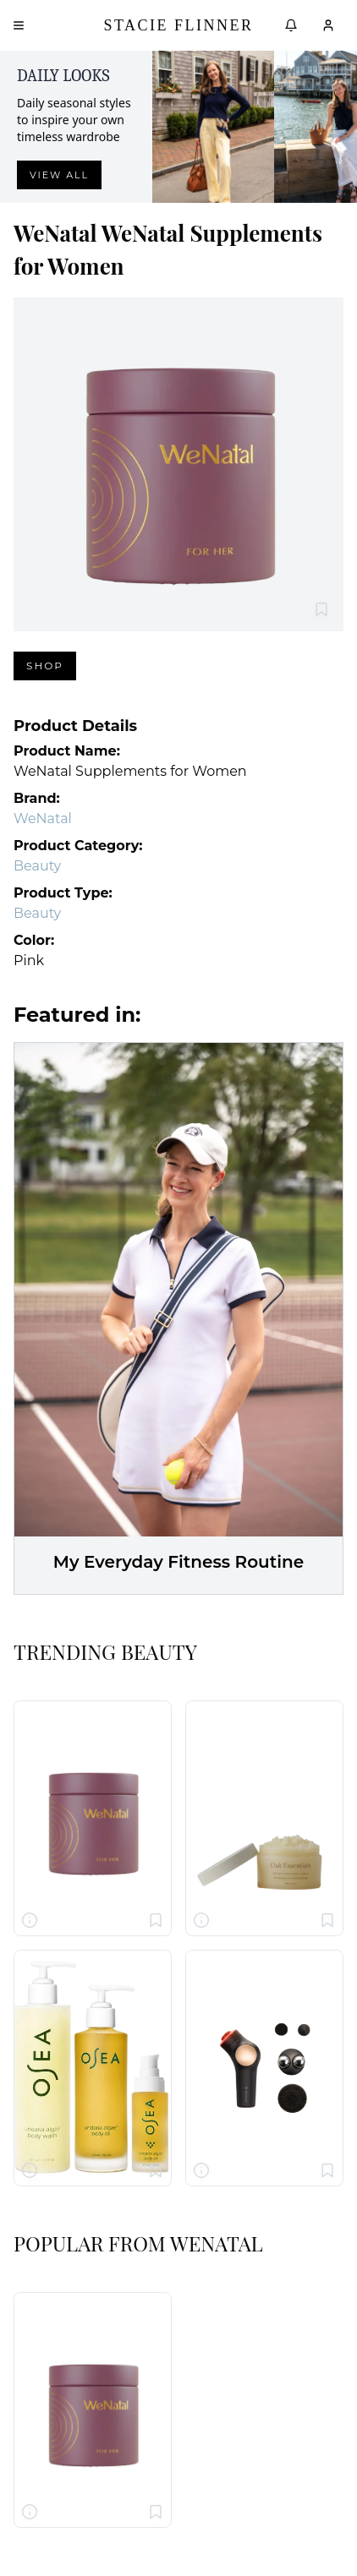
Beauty (37, 866)
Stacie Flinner (178, 25)
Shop (44, 665)
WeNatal (43, 818)
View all (59, 175)
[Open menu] (18, 25)
